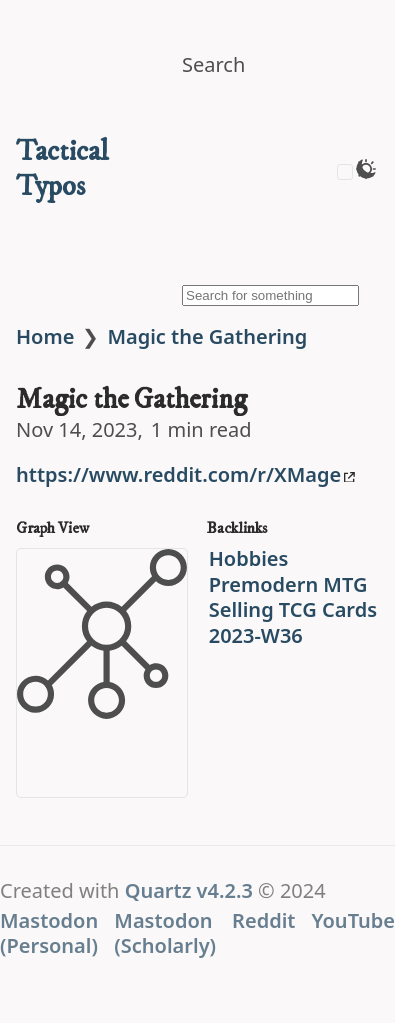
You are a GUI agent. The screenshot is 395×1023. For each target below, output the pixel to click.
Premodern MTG (288, 584)
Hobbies (249, 558)
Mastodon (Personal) (49, 933)
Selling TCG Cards (293, 609)
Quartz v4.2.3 (189, 890)
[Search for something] (270, 295)
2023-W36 (256, 635)
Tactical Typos (62, 169)
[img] (270, 185)
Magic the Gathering (207, 336)
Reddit (263, 920)
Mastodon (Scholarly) (165, 933)
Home (45, 336)
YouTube (353, 920)
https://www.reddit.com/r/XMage (185, 474)
